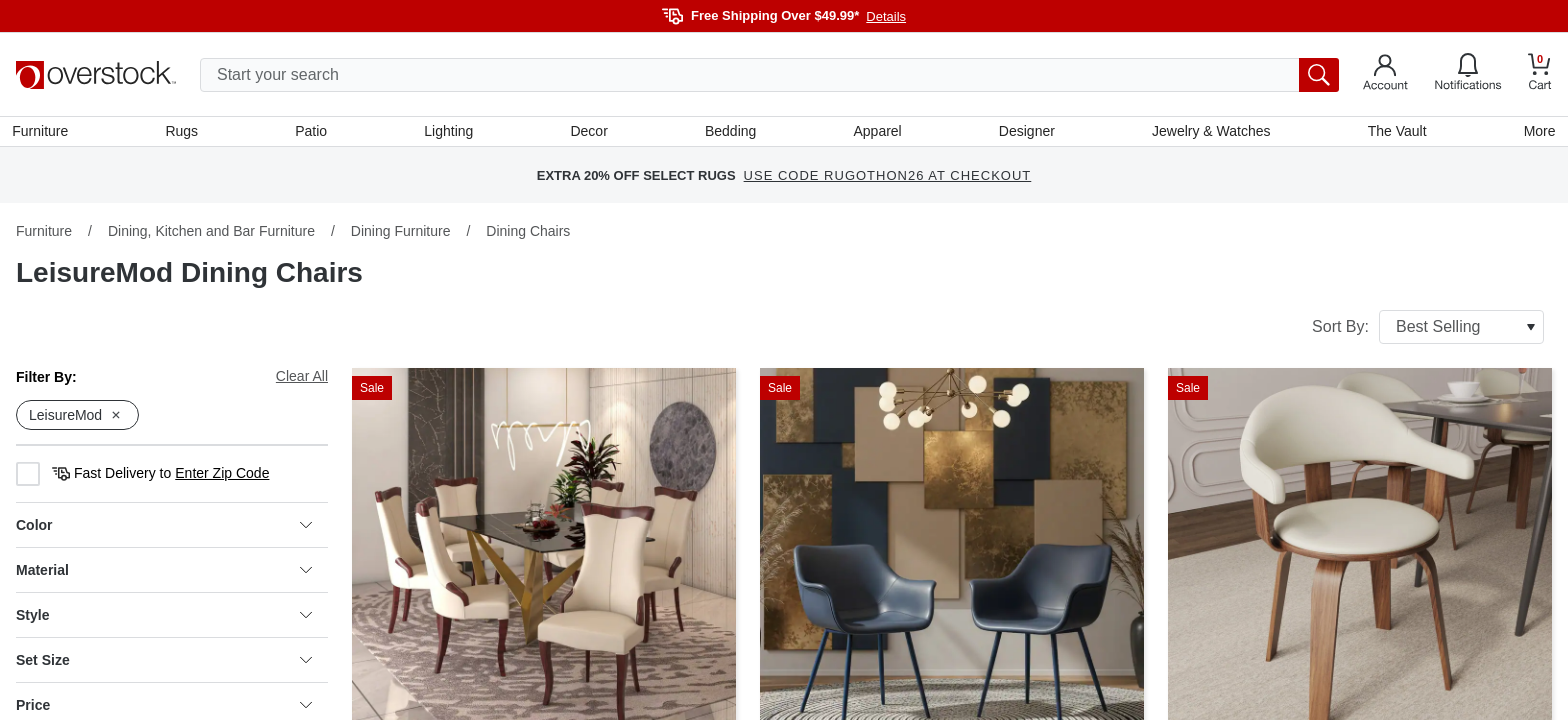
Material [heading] (164, 574)
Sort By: (1428, 331)
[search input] (769, 75)
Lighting (450, 133)
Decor (589, 133)
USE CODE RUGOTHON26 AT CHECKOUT (888, 179)
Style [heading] (164, 619)
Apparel (877, 133)
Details (886, 16)
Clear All (302, 380)
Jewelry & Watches (1209, 133)
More (1536, 133)
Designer (1025, 133)
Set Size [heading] (164, 664)
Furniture (44, 133)
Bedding (730, 133)
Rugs (184, 133)
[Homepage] (96, 75)
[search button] (1319, 75)
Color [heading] (164, 529)
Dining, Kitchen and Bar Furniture (211, 235)
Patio (314, 133)
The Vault (1394, 133)
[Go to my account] (1385, 75)
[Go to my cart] (1540, 74)
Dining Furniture (401, 235)
